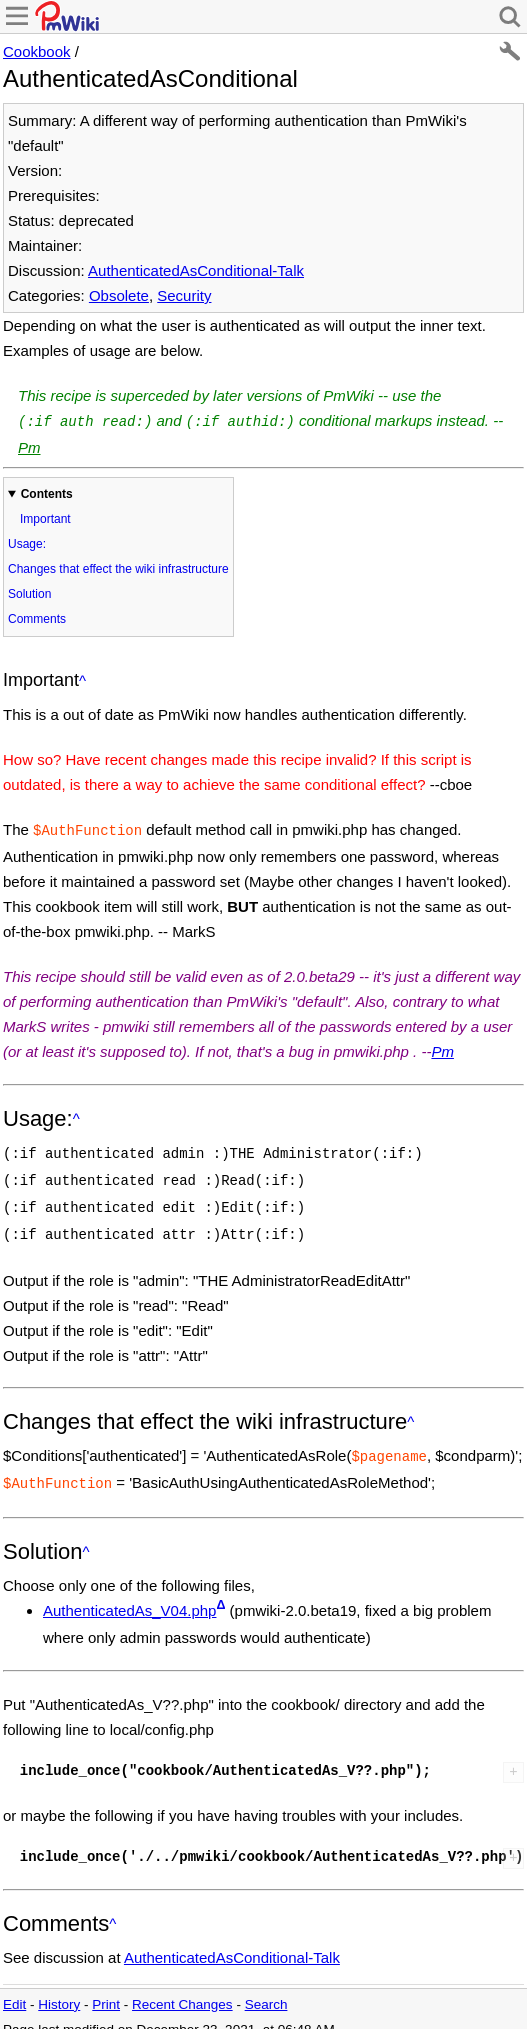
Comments (37, 617)
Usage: (27, 542)
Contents (47, 492)
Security (184, 295)
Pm (29, 445)
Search (266, 1988)
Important (45, 517)
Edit (14, 1988)
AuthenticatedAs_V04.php (129, 1594)
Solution (29, 592)
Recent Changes (182, 1988)
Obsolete (119, 295)
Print (106, 1988)
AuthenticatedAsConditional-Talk (196, 270)
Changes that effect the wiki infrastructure (118, 567)
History (59, 1988)
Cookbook (37, 51)
